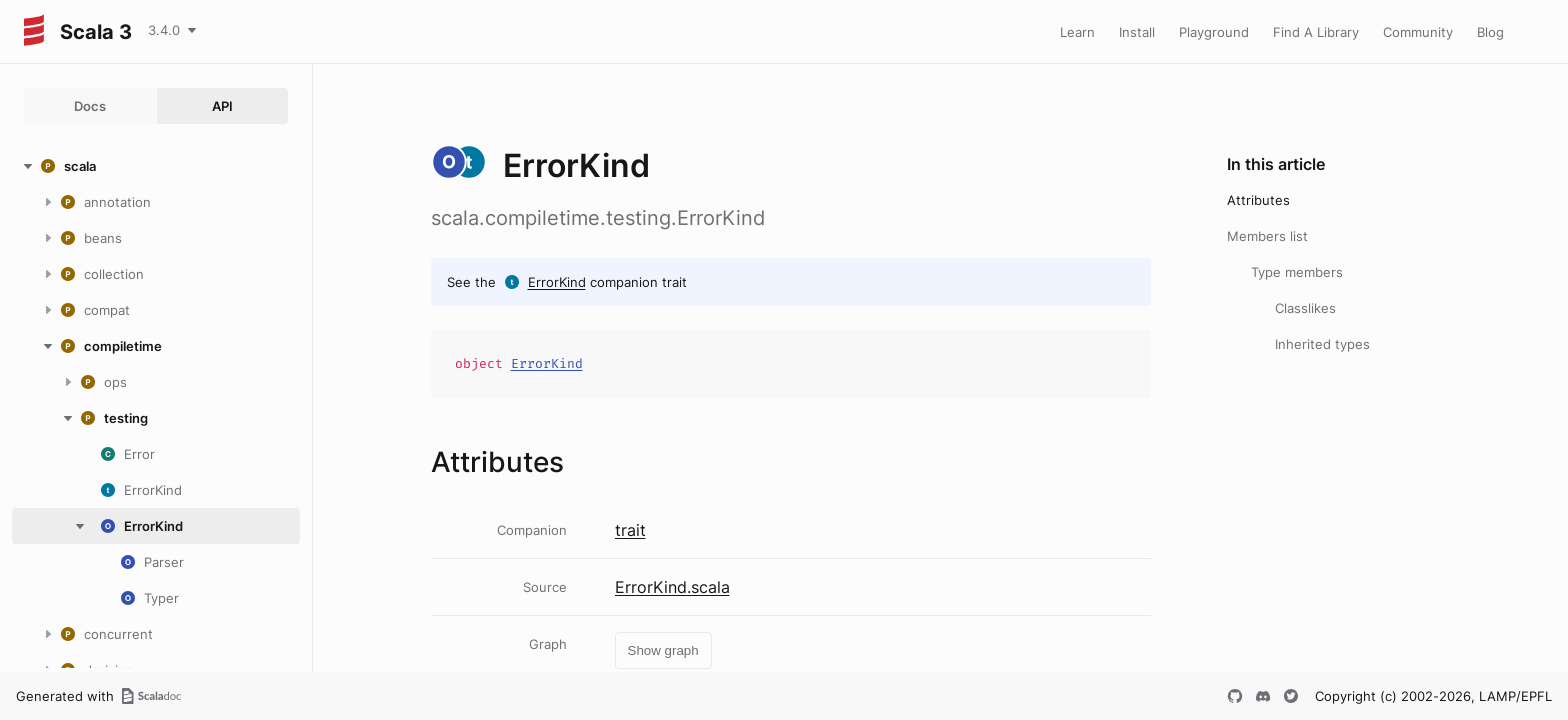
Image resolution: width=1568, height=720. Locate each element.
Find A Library (1316, 32)
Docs (90, 106)
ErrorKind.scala (672, 587)
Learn (1077, 32)
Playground (1214, 32)
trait (630, 530)
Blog (1490, 32)
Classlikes (1305, 308)
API (222, 106)
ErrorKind (557, 282)
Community (1418, 32)
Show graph (663, 650)
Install (1137, 32)
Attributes (1258, 200)
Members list (1267, 236)
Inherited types (1322, 344)
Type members (1297, 272)
